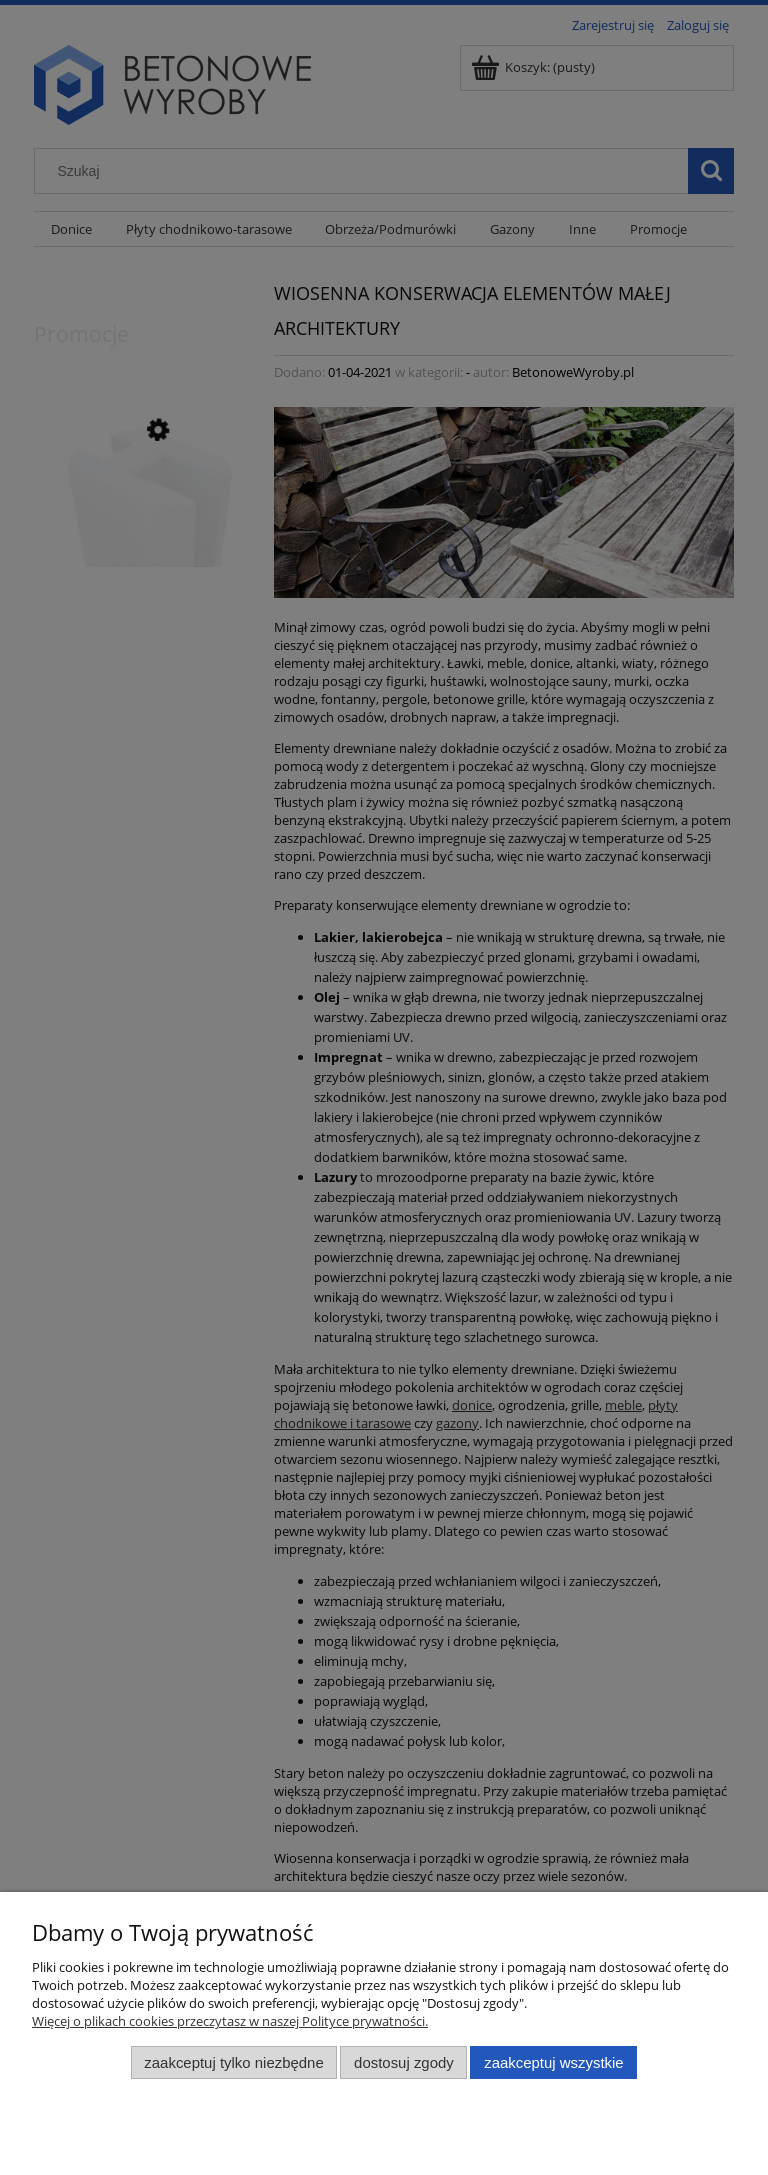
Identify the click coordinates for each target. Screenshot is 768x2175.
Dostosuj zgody (404, 2062)
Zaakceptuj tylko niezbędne (233, 2062)
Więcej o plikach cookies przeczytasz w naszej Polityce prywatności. (230, 2021)
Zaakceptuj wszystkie (553, 2062)
